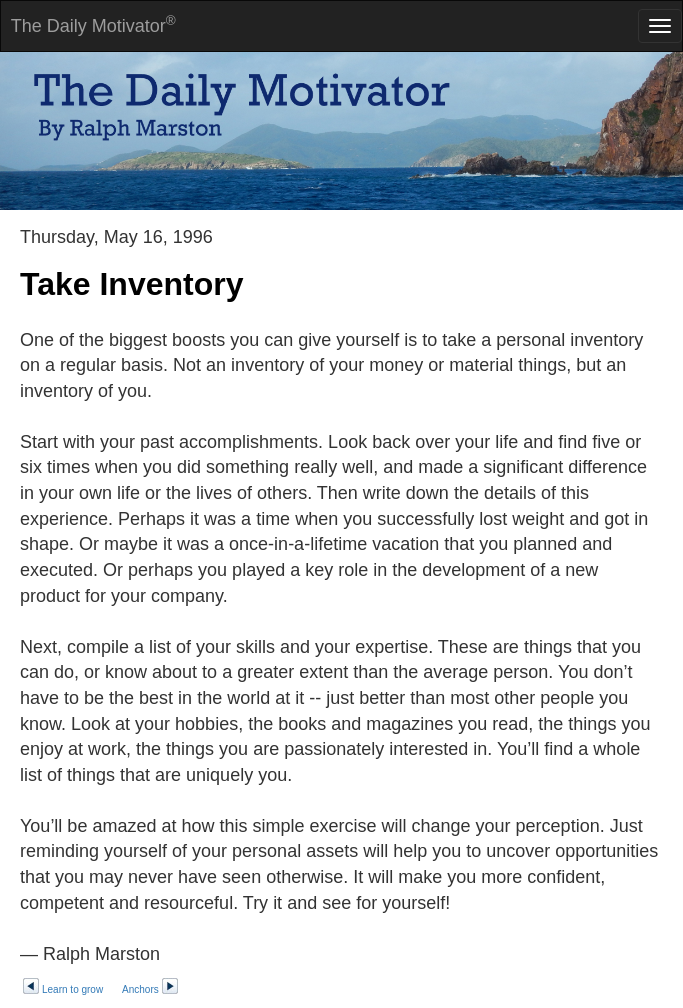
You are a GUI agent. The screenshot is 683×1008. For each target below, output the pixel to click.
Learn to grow (62, 989)
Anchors (150, 989)
